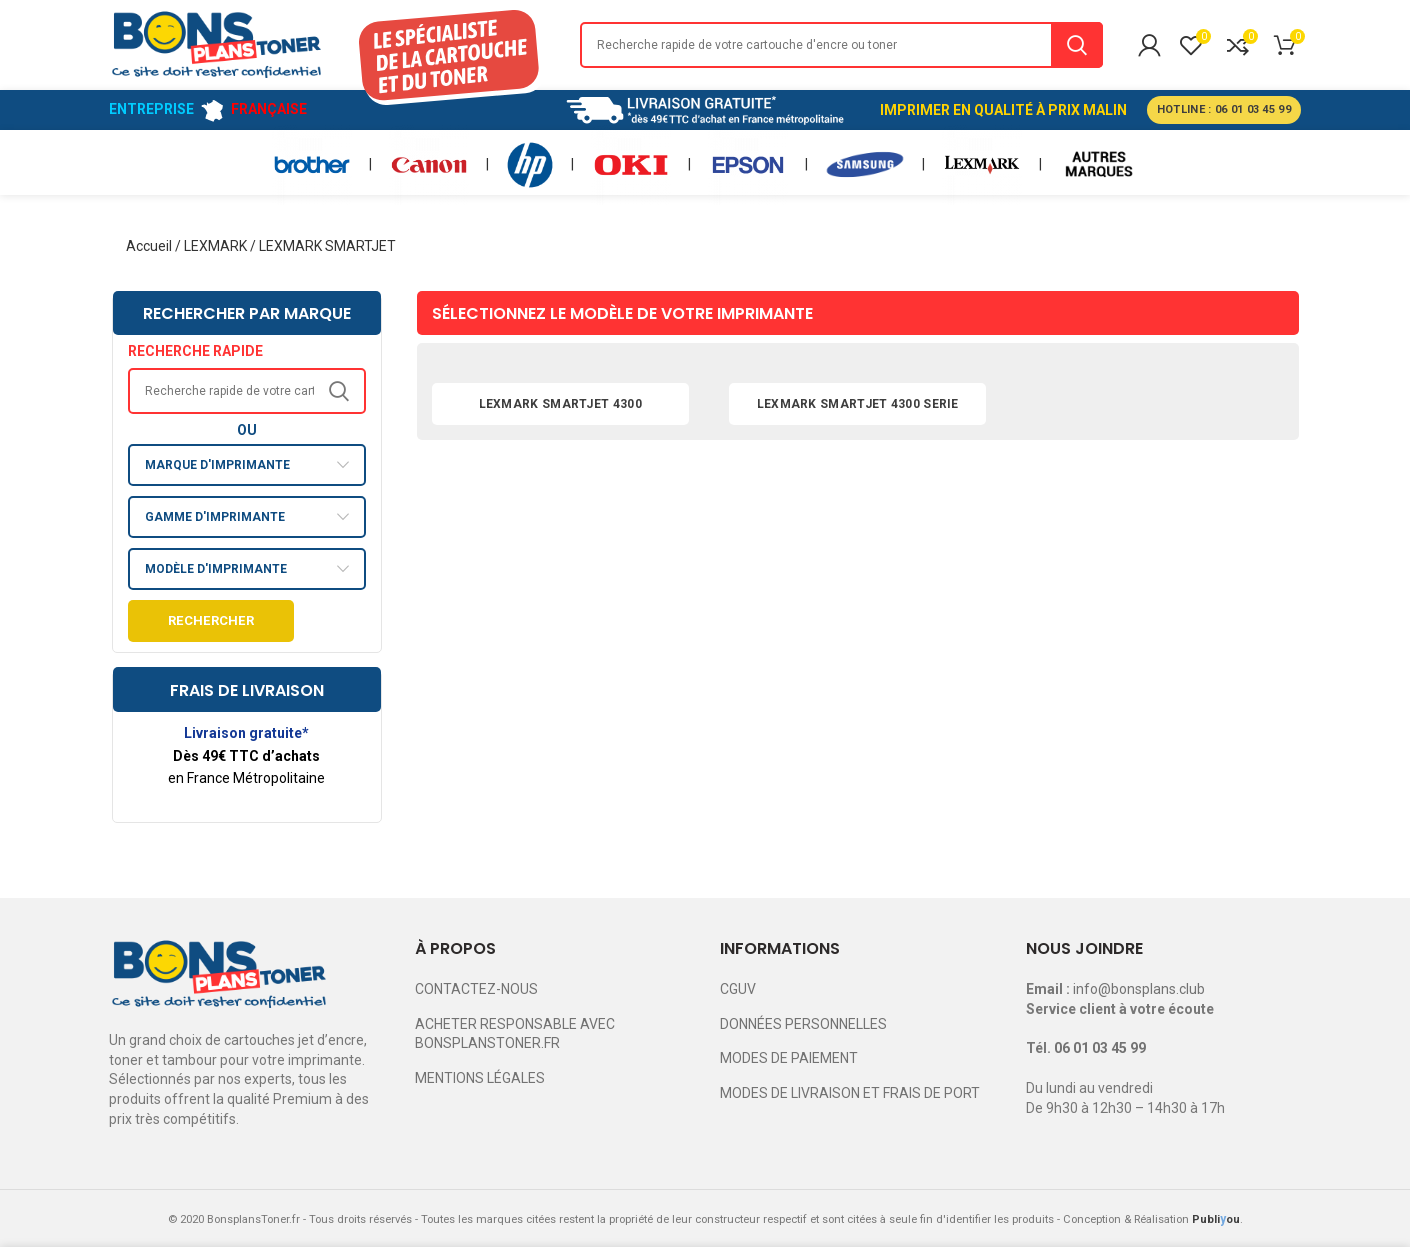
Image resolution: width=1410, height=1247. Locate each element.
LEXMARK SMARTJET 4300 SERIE (858, 404)
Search (1077, 45)
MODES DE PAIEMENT (789, 1058)
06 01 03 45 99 (1100, 1048)
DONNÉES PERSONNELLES (803, 1024)
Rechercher (211, 620)
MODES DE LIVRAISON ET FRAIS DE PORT (850, 1093)
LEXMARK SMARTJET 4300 (560, 404)
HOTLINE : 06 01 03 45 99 (1224, 109)
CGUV (738, 989)
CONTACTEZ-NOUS (476, 989)
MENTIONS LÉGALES (480, 1078)
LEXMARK (215, 246)
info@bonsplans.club (1139, 989)
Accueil (149, 246)
